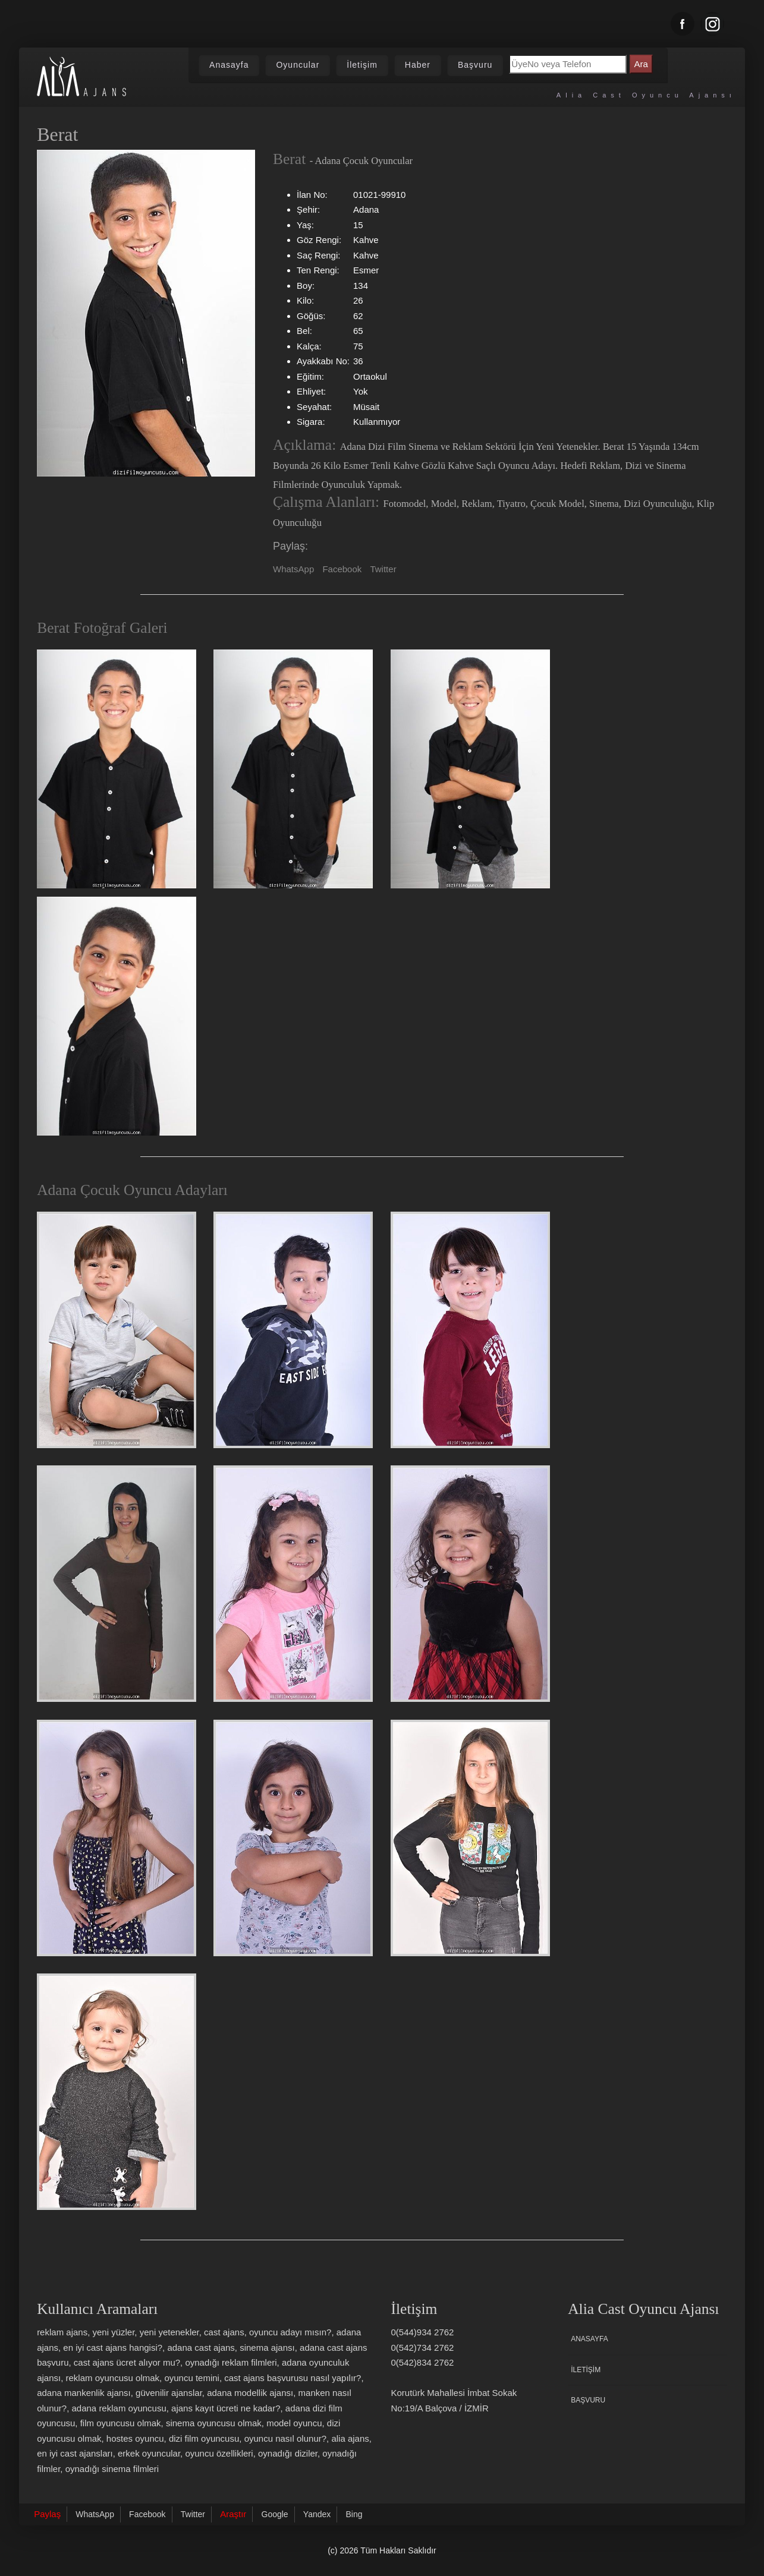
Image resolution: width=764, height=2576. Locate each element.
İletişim (362, 65)
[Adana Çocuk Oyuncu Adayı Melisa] (116, 1838)
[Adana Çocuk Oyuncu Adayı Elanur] (470, 1838)
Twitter (383, 569)
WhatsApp (293, 569)
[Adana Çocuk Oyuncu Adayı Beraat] (470, 1330)
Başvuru (475, 65)
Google (275, 2514)
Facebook (341, 569)
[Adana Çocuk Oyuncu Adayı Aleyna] (116, 1584)
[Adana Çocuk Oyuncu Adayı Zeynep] (293, 1584)
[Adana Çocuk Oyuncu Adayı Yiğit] (293, 1330)
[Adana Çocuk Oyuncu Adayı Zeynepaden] (116, 2092)
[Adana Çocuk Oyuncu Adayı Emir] (116, 1330)
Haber (417, 65)
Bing (353, 2514)
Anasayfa (229, 65)
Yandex (317, 2514)
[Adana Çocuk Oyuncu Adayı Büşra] (293, 1838)
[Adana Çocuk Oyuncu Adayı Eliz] (470, 1584)
